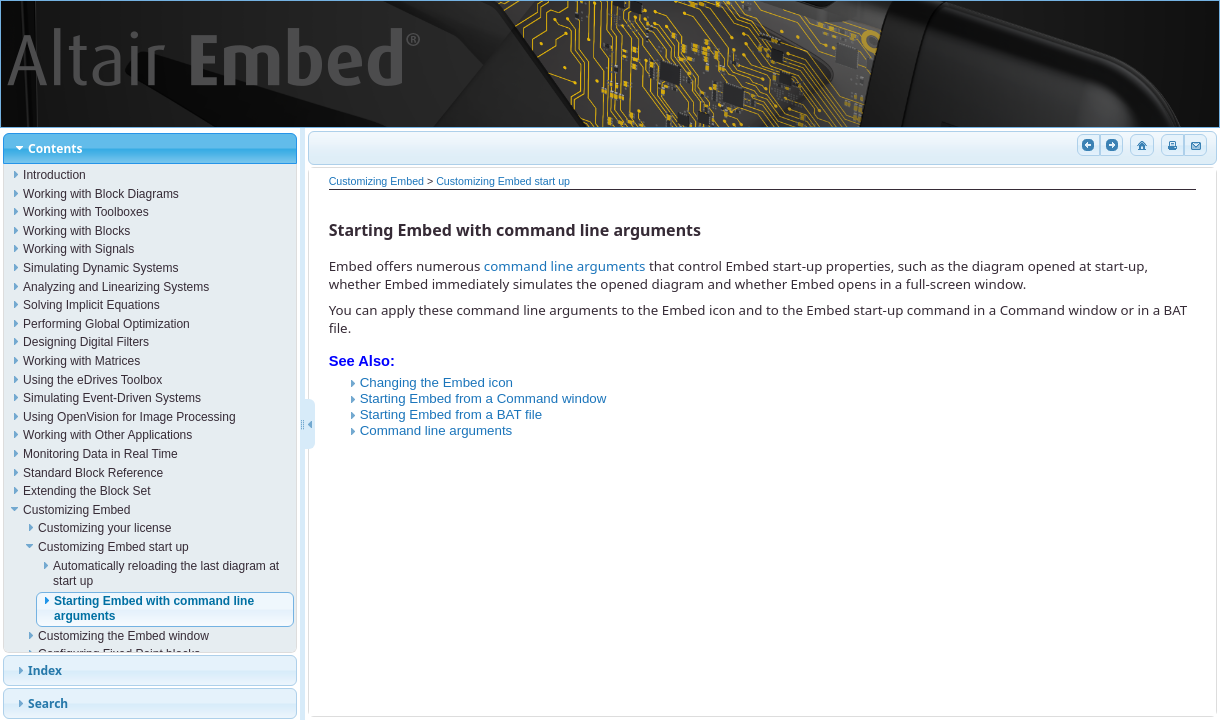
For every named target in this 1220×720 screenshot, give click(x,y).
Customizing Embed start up (503, 181)
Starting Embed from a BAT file (451, 414)
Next (1110, 145)
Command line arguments (436, 430)
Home (1140, 145)
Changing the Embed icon (436, 382)
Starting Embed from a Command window (483, 398)
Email (1194, 145)
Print (1171, 145)
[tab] (150, 148)
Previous (1087, 145)
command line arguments (565, 266)
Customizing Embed (376, 181)
